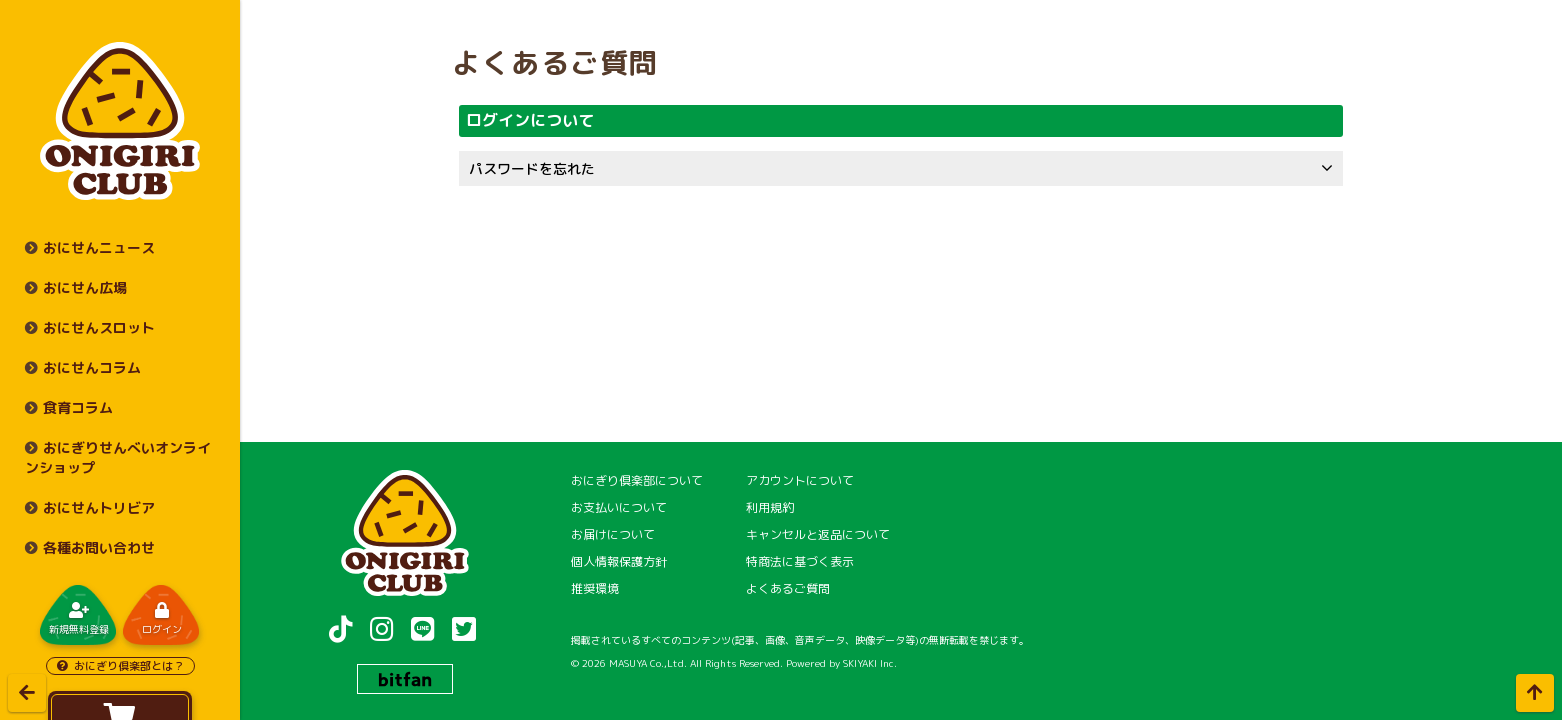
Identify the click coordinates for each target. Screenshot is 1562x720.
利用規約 (770, 507)
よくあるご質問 (788, 588)
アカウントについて (800, 480)
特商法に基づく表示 (800, 561)
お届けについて (613, 534)
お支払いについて (619, 507)
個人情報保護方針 (619, 561)
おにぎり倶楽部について (637, 480)
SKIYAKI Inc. (870, 663)
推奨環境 (595, 588)
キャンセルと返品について (818, 534)
